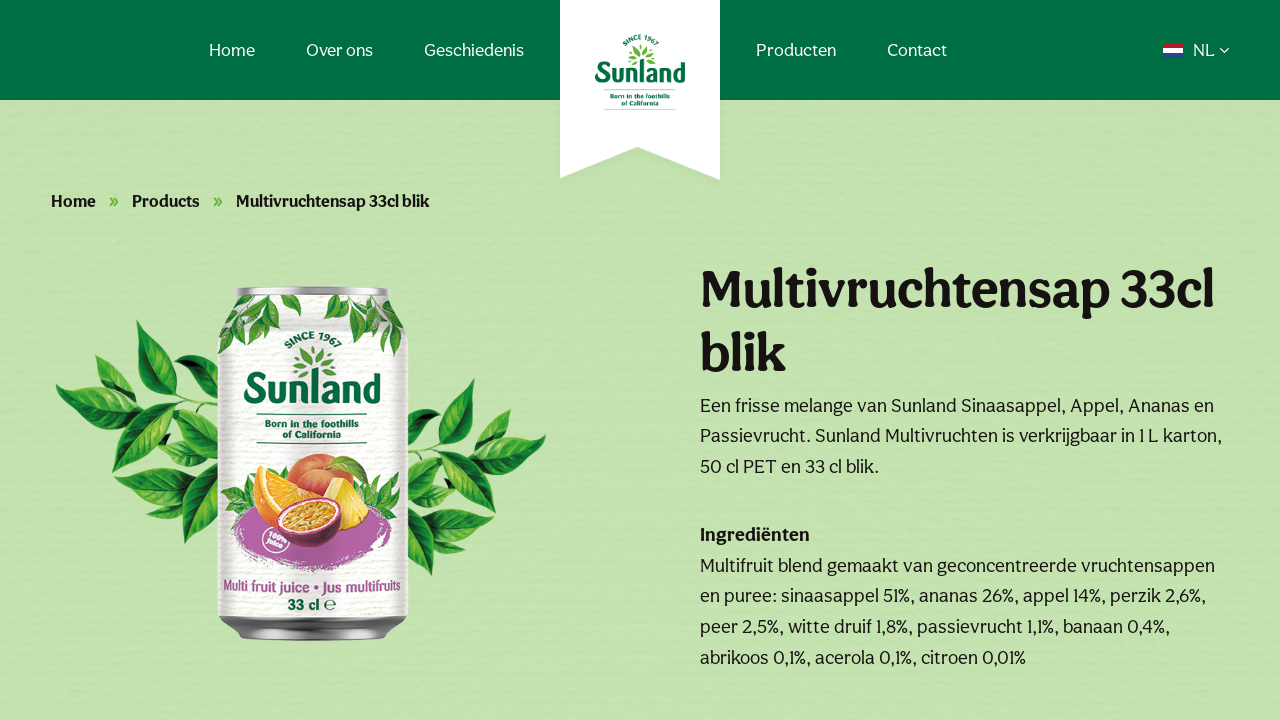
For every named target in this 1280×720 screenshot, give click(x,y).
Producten (796, 49)
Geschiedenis (474, 49)
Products (166, 201)
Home (232, 49)
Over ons (339, 49)
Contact (917, 49)
